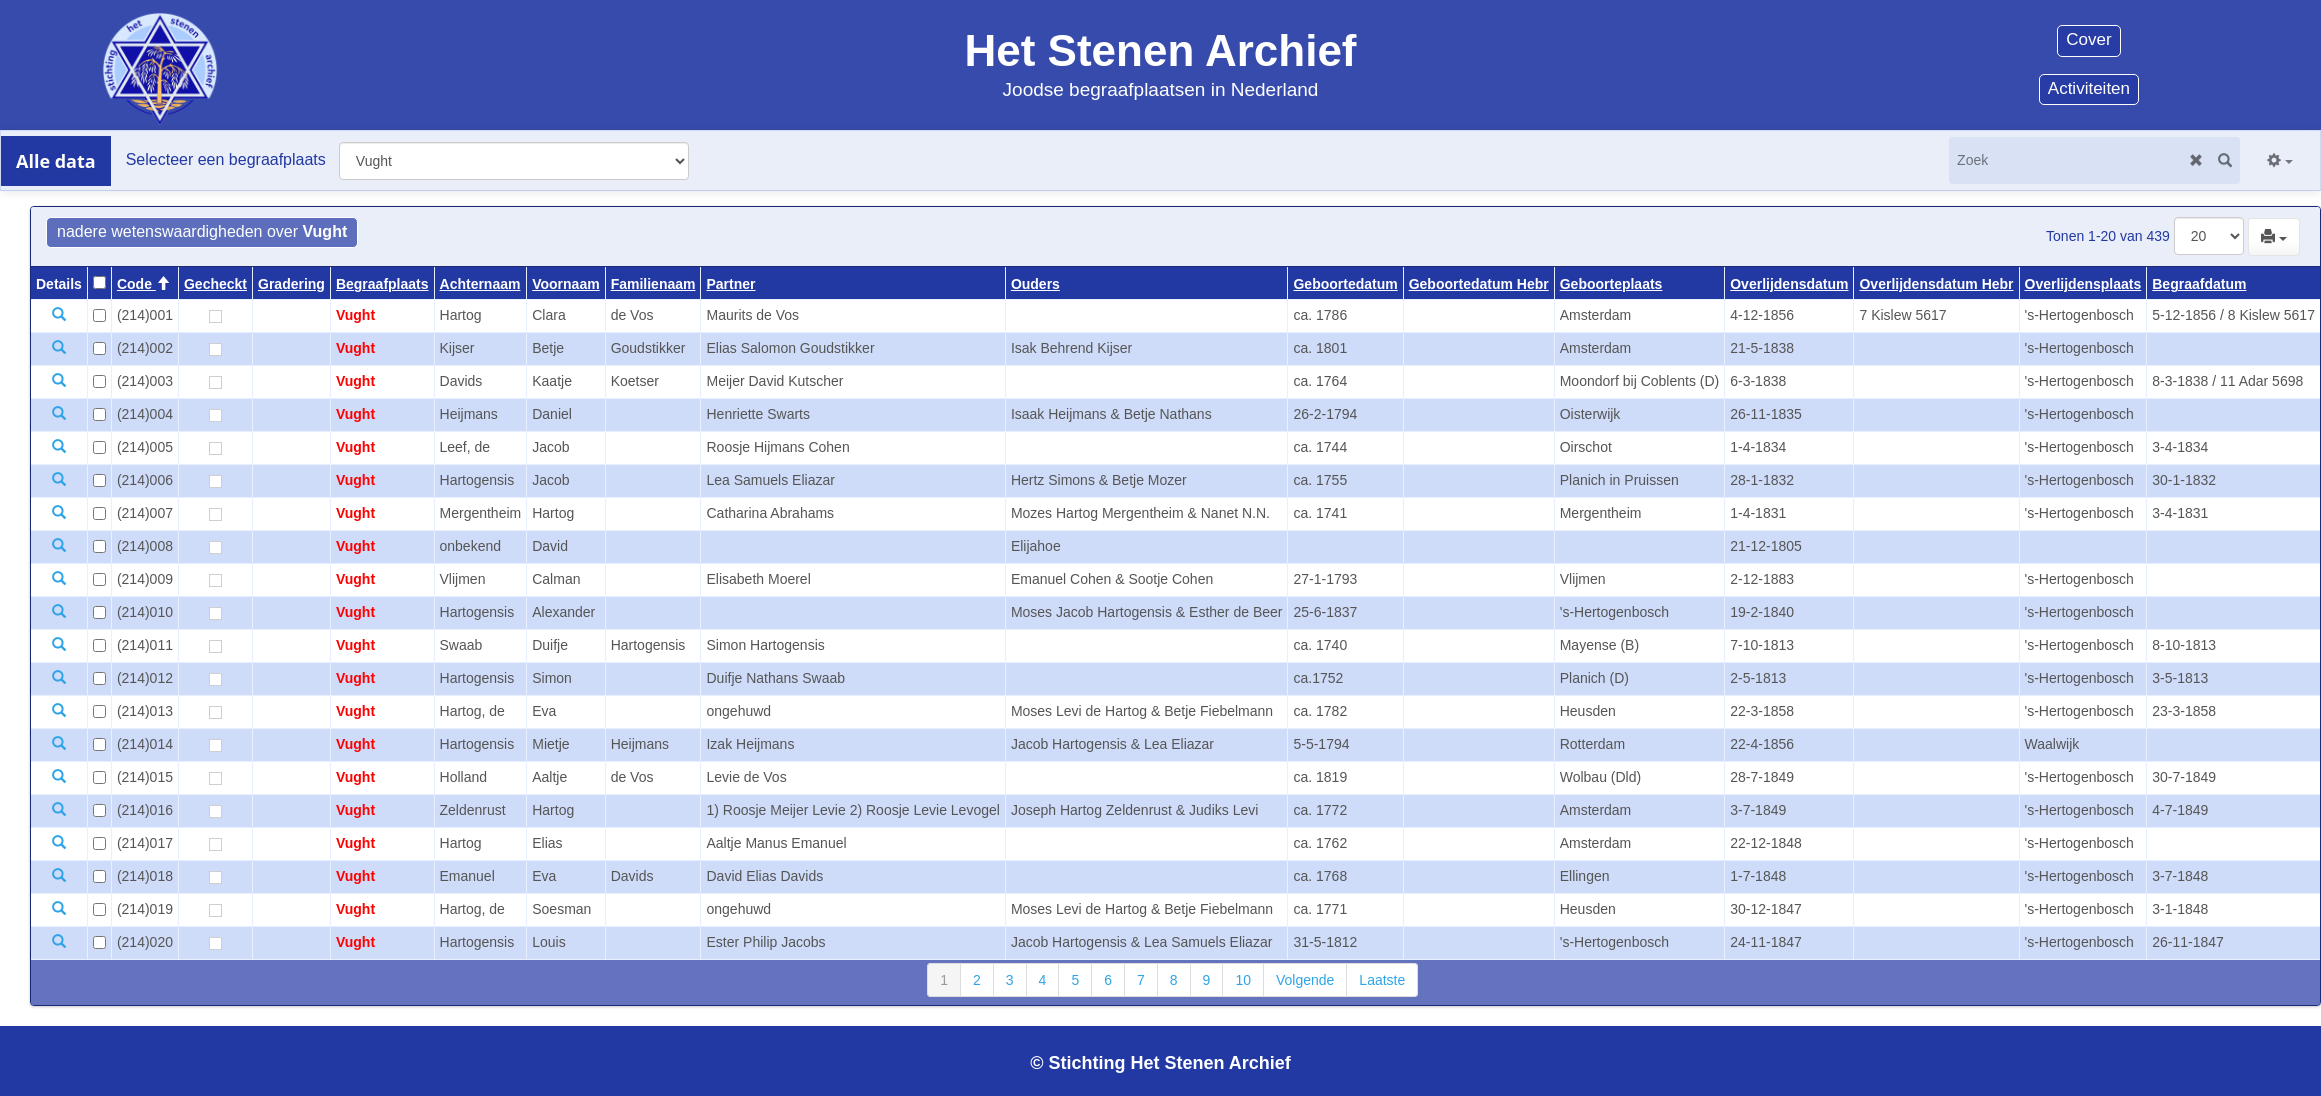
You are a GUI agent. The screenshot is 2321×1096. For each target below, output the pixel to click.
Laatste (1382, 980)
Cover (2088, 39)
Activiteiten (2089, 88)
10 (1243, 980)
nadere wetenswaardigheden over (202, 231)
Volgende (1305, 980)
